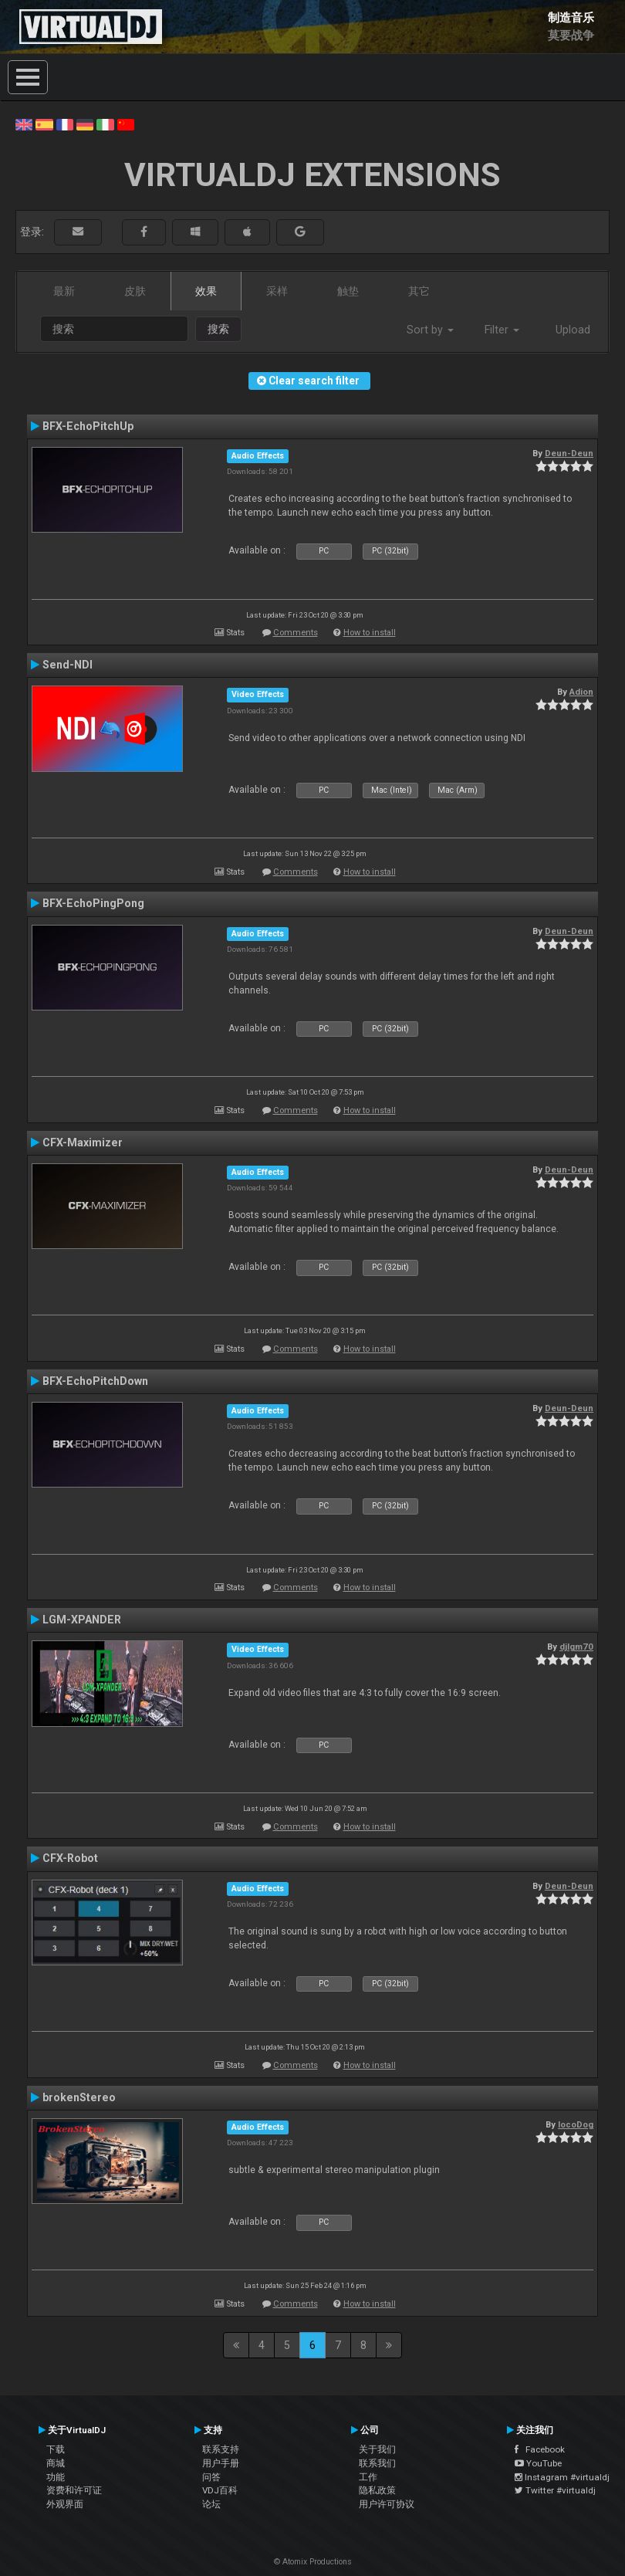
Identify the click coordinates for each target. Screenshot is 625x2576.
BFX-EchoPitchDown (95, 1381)
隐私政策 (377, 2490)
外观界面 (64, 2504)
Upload (573, 329)
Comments (295, 633)
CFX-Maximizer (82, 1142)
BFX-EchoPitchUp (87, 426)
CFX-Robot (70, 1858)
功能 (55, 2477)
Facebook (540, 2449)
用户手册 (220, 2463)
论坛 (211, 2504)
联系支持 (220, 2449)
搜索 (218, 329)
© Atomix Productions (313, 2562)
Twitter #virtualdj (555, 2490)
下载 (55, 2449)
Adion (581, 691)
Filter (502, 329)
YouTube (538, 2463)
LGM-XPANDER (81, 1619)
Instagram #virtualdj (562, 2477)
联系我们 (377, 2463)
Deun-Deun (569, 453)
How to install (369, 633)
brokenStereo (79, 2097)
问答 (211, 2477)
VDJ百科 (220, 2490)
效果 (206, 291)
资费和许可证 (74, 2490)
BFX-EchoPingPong (93, 903)
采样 (277, 291)
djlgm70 (576, 1646)
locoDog (575, 2124)
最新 (64, 291)
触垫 (348, 291)
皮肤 (135, 291)
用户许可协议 (386, 2504)
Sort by (430, 329)
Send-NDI (67, 664)
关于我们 (377, 2449)
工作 (368, 2477)
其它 (419, 291)
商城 (55, 2463)
